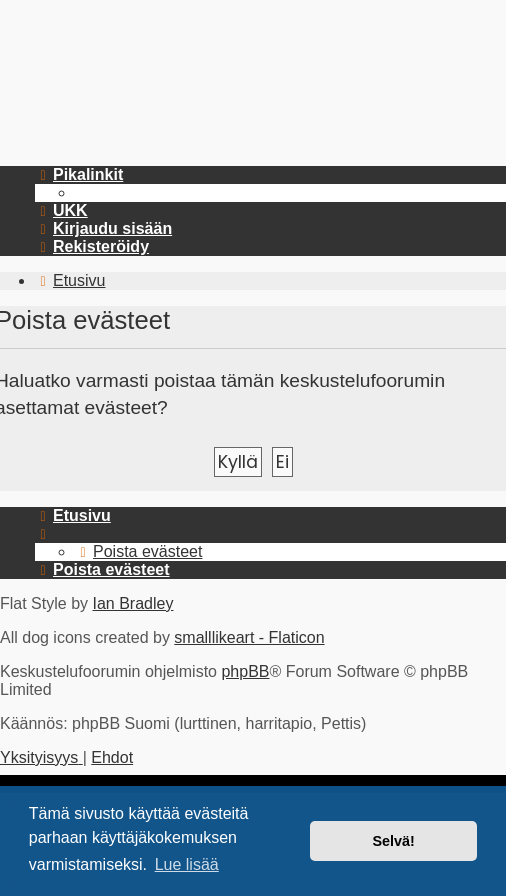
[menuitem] (61, 210)
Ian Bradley (132, 603)
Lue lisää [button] (187, 864)
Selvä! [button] (393, 841)
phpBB (245, 671)
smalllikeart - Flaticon (249, 637)
